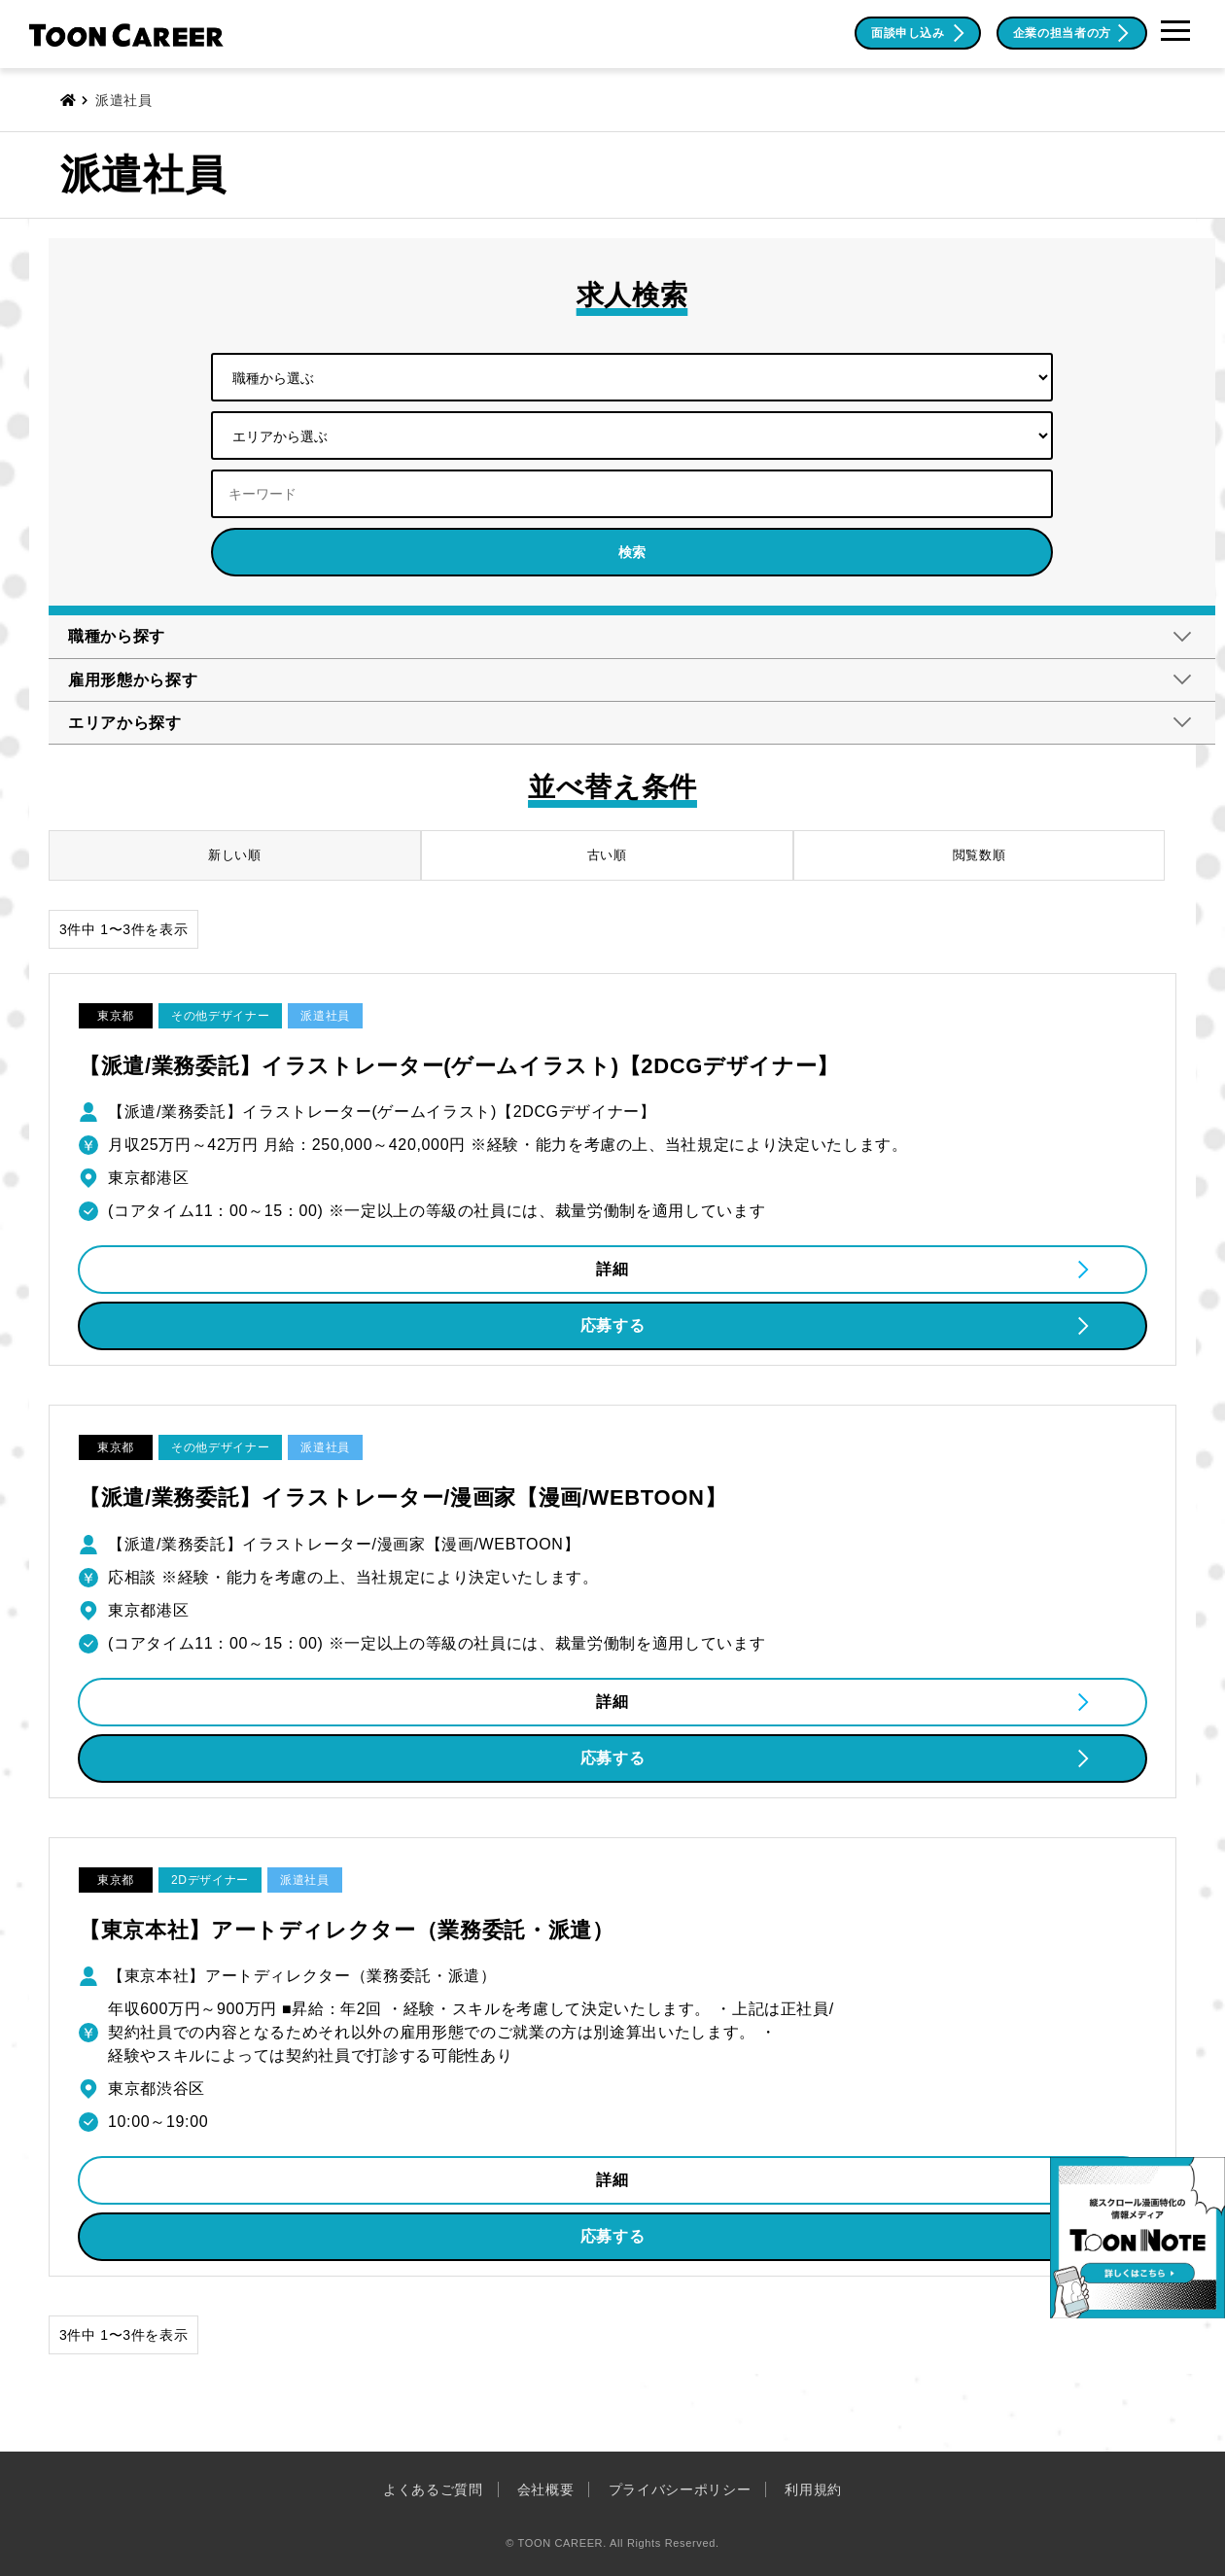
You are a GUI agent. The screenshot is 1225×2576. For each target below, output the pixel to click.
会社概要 (546, 2489)
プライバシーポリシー (680, 2489)
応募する (613, 1325)
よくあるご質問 (433, 2489)
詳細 (612, 1269)
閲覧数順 (979, 855)
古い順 (607, 855)
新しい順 (235, 855)
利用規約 (813, 2489)
